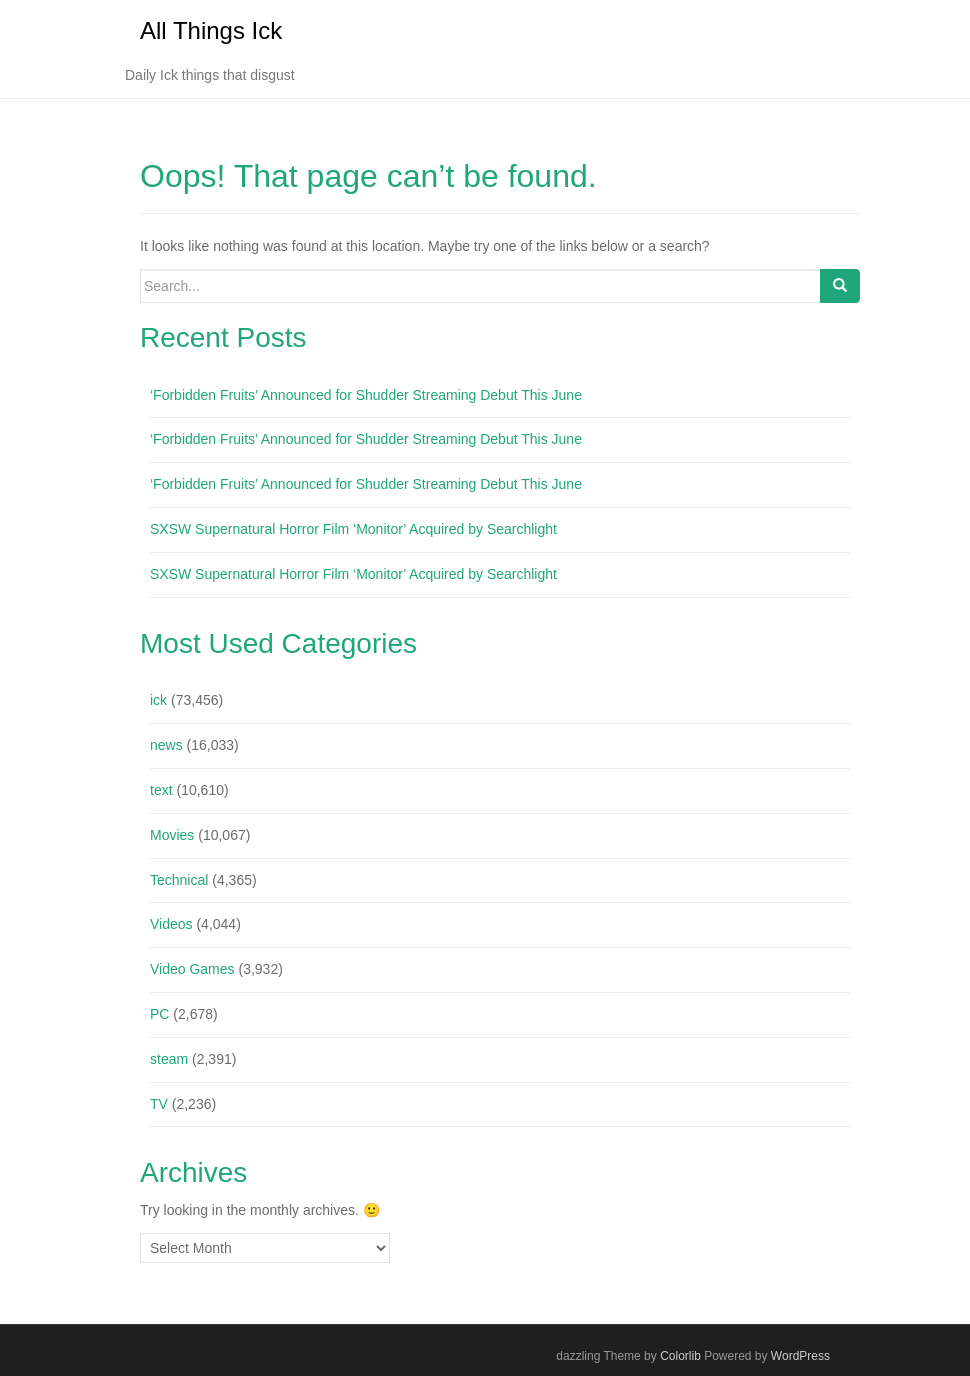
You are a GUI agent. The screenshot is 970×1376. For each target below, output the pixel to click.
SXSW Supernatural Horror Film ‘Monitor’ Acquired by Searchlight (353, 529)
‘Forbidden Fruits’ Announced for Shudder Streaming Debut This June (366, 395)
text (161, 790)
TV (159, 1104)
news (166, 745)
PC (159, 1014)
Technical (179, 880)
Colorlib (680, 1356)
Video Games (192, 969)
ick (158, 700)
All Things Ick (211, 30)
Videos (171, 924)
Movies (172, 835)
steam (169, 1059)
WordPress (800, 1356)
